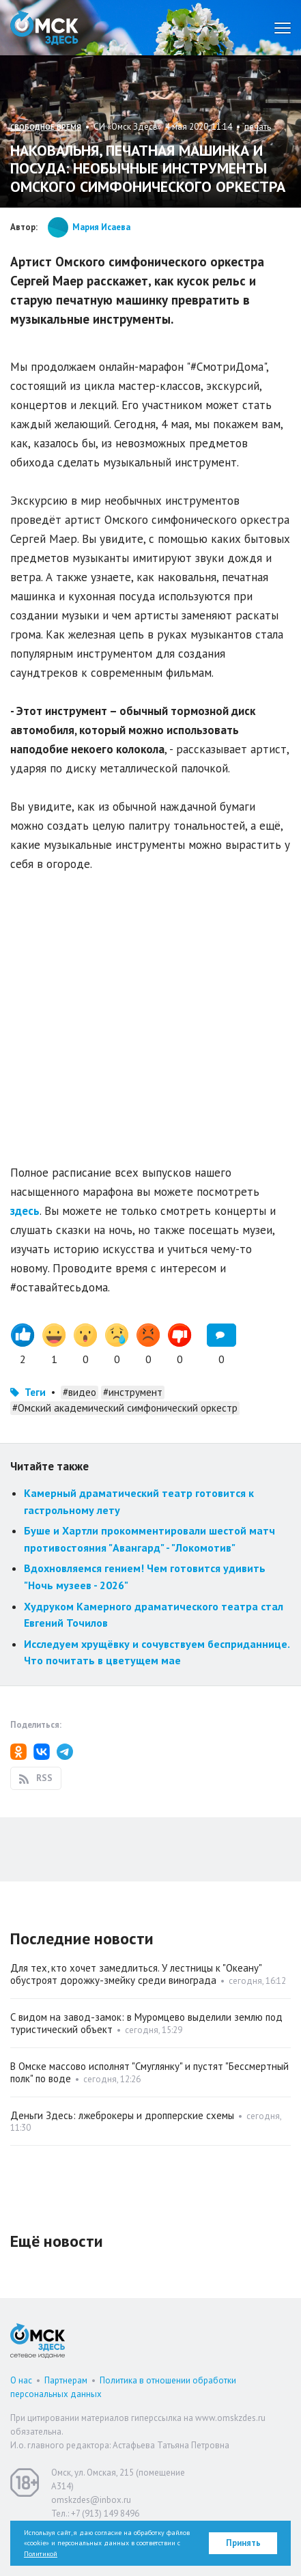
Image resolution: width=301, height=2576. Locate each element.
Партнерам (65, 2380)
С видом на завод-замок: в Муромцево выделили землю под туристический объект (146, 2023)
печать (257, 126)
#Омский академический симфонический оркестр (125, 1407)
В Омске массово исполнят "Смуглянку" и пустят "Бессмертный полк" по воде (149, 2072)
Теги (35, 1392)
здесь (25, 1210)
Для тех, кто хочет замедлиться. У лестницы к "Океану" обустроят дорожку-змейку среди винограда (135, 1974)
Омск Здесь (44, 27)
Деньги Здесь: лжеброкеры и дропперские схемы (122, 2115)
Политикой (40, 2553)
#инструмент (132, 1392)
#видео (79, 1392)
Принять (243, 2543)
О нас (21, 2380)
